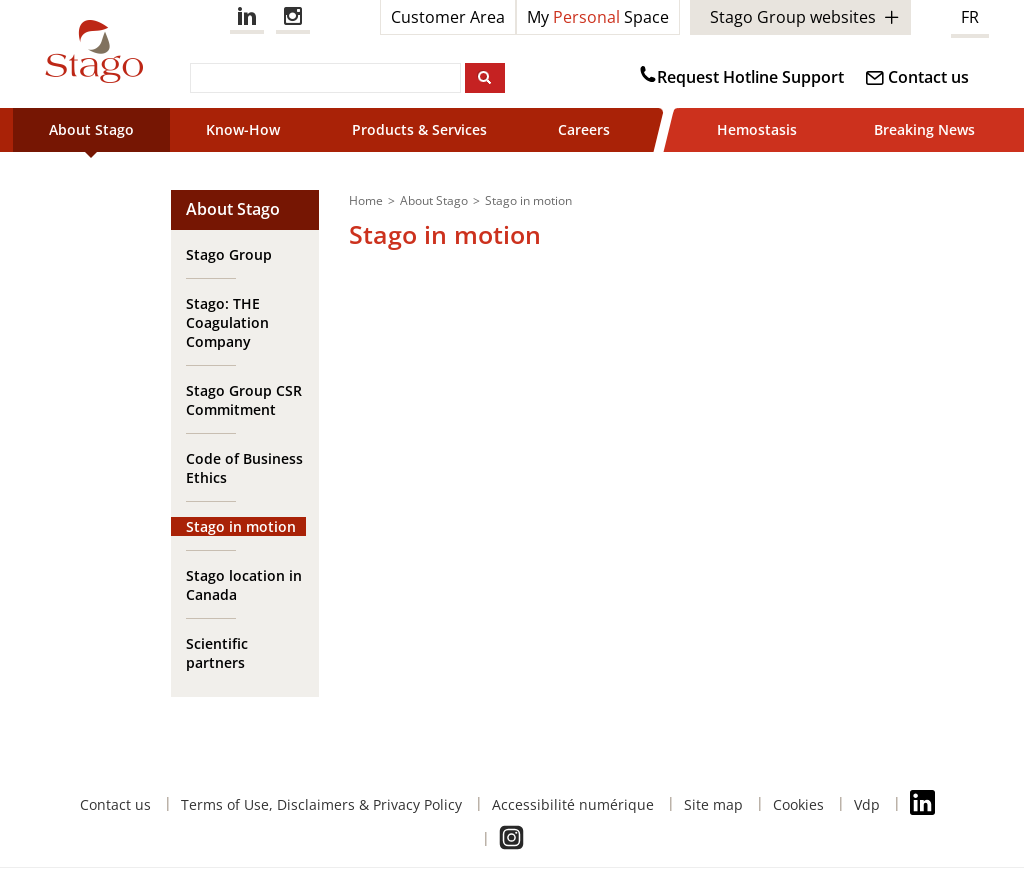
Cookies (798, 804)
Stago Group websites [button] (793, 17)
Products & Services (419, 129)
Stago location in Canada (244, 585)
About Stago (91, 129)
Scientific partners (217, 653)
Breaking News (924, 129)
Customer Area (448, 17)
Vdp (867, 804)
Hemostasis (757, 129)
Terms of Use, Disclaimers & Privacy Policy (321, 804)
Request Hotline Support (750, 77)
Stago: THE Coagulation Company (227, 322)
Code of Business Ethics (244, 468)
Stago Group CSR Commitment (244, 400)
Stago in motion (241, 526)
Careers (584, 129)
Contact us (928, 77)
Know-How (243, 129)
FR (970, 17)
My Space (598, 17)
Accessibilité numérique (573, 804)
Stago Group (229, 254)
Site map (713, 804)
